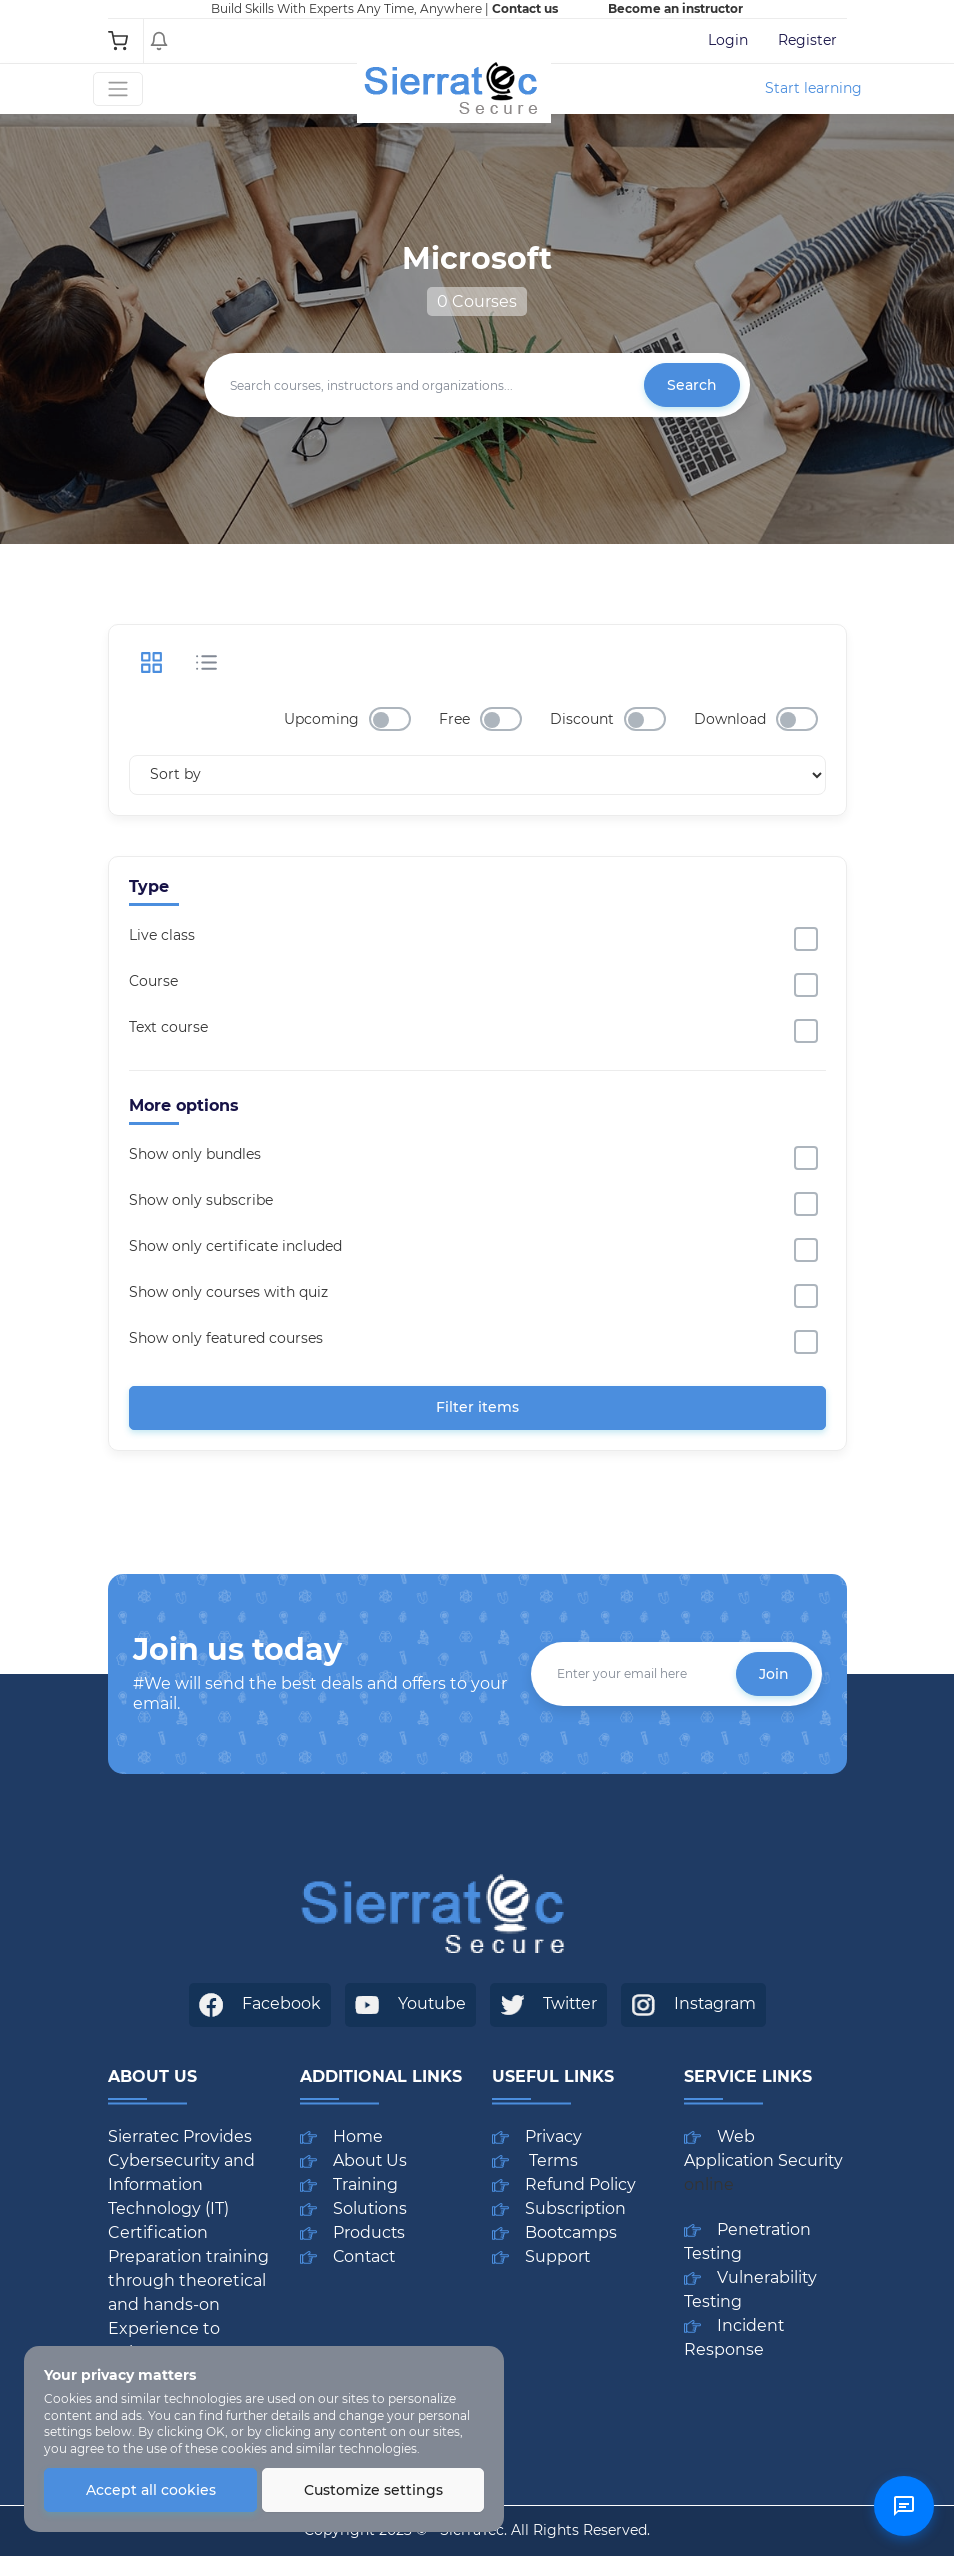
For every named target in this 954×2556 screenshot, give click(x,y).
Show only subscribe (201, 1200)
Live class (162, 935)
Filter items (477, 1407)
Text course (168, 1027)
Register (807, 40)
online (709, 2184)
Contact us (525, 8)
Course (153, 981)
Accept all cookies (151, 2490)
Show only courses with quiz (228, 1292)
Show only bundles (195, 1154)
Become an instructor (675, 8)
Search (692, 385)
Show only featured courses (226, 1338)
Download (730, 719)
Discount (582, 719)
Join (774, 1674)
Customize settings (373, 2490)
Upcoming (321, 719)
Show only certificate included (235, 1246)
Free (454, 719)
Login (728, 40)
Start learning (813, 88)
